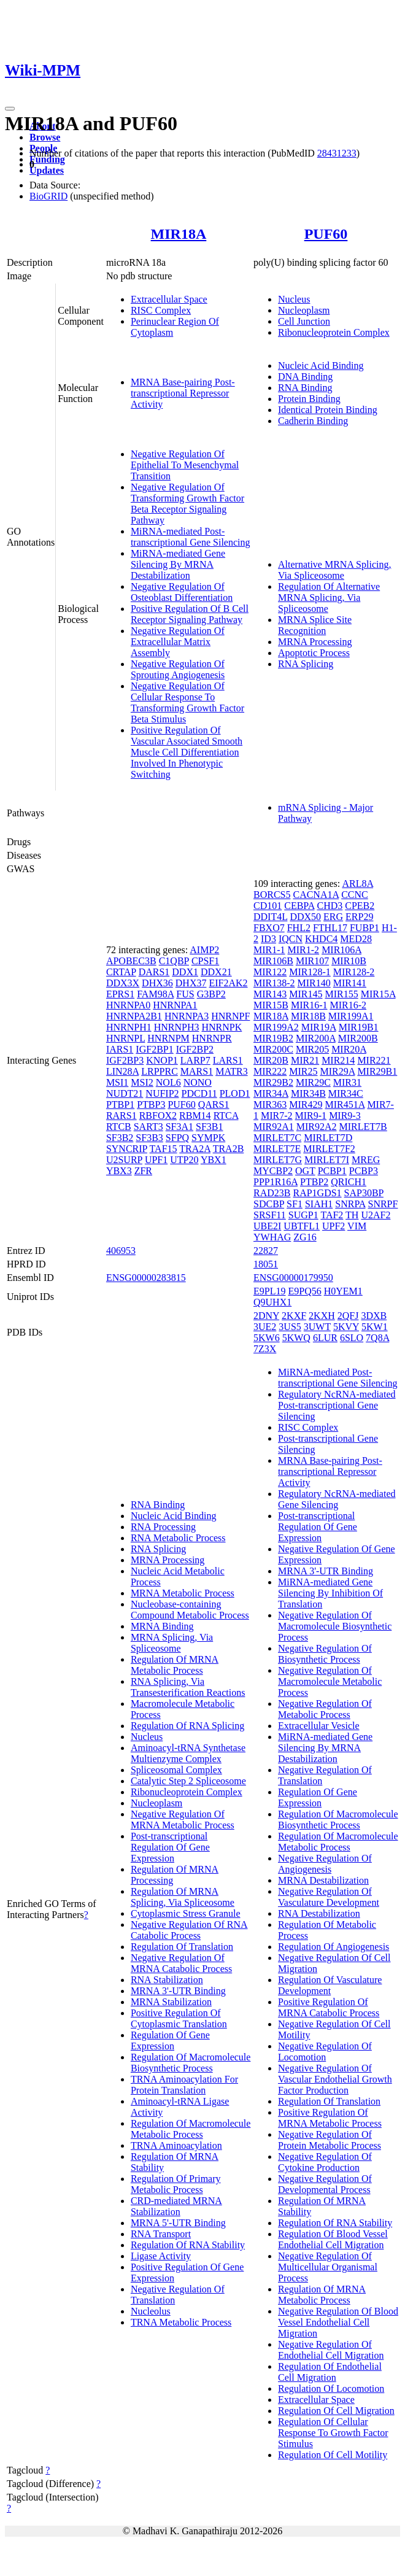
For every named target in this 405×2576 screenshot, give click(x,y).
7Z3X (264, 1349)
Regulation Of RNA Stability (188, 2245)
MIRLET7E (277, 1148)
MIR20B (270, 1060)
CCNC (354, 894)
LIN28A (122, 1071)
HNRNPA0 (128, 1005)
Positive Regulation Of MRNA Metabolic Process (330, 2118)
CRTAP (121, 972)
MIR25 (303, 1071)
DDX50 (305, 916)
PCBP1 (332, 1171)
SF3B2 (119, 1137)
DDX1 (185, 972)
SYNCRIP (126, 1148)
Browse (44, 137)
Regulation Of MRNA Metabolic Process (174, 1665)
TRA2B (228, 1148)
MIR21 (305, 1060)
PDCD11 (199, 1093)
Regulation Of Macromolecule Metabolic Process (191, 2129)
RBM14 (195, 1115)
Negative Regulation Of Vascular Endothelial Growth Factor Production (335, 2079)
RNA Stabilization (167, 1980)
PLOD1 (235, 1093)
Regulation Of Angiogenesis (333, 1946)
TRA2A (194, 1148)
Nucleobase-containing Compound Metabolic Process (190, 1609)
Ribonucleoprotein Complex (334, 332)
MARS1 (196, 1071)
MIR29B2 (273, 1082)
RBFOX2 (158, 1115)
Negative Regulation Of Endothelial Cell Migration (331, 2350)
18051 (265, 1264)
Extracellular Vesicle (319, 1725)
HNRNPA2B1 (134, 1016)
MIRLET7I (326, 1160)
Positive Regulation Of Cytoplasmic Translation (179, 2018)
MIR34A (270, 1093)
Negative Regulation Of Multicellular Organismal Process (327, 2267)
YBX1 (213, 1160)
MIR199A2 (276, 1027)
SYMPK (208, 1137)
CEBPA (299, 905)
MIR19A (318, 1027)
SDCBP (268, 1204)
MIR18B (308, 1016)
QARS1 (214, 1104)
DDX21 (216, 972)
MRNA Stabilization (171, 2002)
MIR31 (347, 1082)
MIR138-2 (274, 983)
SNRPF (383, 1204)
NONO (197, 1082)
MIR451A (344, 1104)
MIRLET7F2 (329, 1148)
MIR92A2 (316, 1126)
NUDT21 (124, 1093)
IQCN (291, 939)
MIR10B (348, 961)
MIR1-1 (269, 950)
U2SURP (124, 1160)
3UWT (317, 1326)
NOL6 (168, 1082)
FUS (185, 994)
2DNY (266, 1315)
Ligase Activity (161, 2256)
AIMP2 (204, 950)
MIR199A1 (351, 1016)
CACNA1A (316, 894)
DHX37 (191, 983)
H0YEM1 (343, 1291)
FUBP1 (364, 927)
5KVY (346, 1326)
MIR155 (341, 994)
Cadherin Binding (313, 421)
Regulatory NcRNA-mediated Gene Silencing (337, 1499)
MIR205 (312, 1049)
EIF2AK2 (228, 983)
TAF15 (163, 1148)
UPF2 (333, 1226)
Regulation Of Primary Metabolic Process (176, 2184)
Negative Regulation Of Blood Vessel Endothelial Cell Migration (338, 2322)
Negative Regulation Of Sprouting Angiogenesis (178, 669)
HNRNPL (125, 1038)
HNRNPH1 (129, 1027)
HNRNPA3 (186, 1016)
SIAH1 (319, 1204)
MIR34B (308, 1093)
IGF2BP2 (195, 1049)
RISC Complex (161, 310)
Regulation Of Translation (182, 1946)
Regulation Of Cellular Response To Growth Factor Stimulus (333, 2432)
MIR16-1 (309, 1005)
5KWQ (296, 1337)
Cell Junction (304, 321)
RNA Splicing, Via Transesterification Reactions (188, 1687)
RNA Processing (163, 1527)
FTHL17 (330, 927)
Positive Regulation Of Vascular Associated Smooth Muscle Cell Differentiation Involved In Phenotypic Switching (186, 752)
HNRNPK (221, 1027)
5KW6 (266, 1337)
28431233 (337, 153)
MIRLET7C (277, 1137)
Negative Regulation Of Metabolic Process (325, 1709)
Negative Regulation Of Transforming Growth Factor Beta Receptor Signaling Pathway (187, 503)
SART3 (148, 1126)
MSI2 (142, 1082)
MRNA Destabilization (323, 1880)
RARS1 (121, 1115)
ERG (333, 916)
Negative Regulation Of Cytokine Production (325, 2162)
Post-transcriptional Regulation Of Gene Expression (170, 1847)
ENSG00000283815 (146, 1277)
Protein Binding (309, 398)
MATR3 (231, 1071)
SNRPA (350, 1204)
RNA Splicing (305, 664)
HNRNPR (212, 1038)
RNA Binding (305, 387)
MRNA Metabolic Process (182, 1593)
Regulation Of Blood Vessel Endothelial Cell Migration (333, 2239)
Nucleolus (151, 2311)
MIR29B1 (377, 1071)
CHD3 (329, 905)
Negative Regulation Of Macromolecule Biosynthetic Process (335, 1626)
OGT (305, 1171)
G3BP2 (211, 994)
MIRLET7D (328, 1137)
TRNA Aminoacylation (176, 2145)
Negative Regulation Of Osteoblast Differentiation (182, 592)
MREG (366, 1160)
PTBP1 (120, 1104)
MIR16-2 (348, 1005)
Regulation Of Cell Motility (332, 2455)
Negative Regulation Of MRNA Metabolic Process (182, 1819)
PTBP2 (314, 1182)
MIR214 (338, 1060)
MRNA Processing (315, 641)
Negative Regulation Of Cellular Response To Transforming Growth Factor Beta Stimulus (187, 702)
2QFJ (348, 1315)
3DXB (374, 1315)
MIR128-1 (310, 972)
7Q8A (377, 1337)
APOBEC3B (131, 961)
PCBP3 (363, 1171)
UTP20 (184, 1160)
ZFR (143, 1171)
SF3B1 (209, 1126)
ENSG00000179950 (293, 1277)
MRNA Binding (162, 1626)
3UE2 (264, 1326)
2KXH (322, 1315)
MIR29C (313, 1082)
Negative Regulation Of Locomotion (325, 2051)
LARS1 (228, 1060)
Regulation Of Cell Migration (336, 2410)
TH (351, 1215)
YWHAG (272, 1237)
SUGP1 (303, 1215)
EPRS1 (120, 994)
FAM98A (155, 994)
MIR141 (349, 983)
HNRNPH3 (176, 1027)
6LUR (325, 1337)
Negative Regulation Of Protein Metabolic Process (329, 2140)
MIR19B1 (359, 1027)
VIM (356, 1226)
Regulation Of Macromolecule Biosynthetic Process (191, 2062)
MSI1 (117, 1082)
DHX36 (157, 983)
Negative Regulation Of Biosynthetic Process (325, 1654)
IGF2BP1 (154, 1049)
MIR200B (358, 1038)
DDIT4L (270, 916)
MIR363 (270, 1104)
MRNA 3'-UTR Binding (178, 1991)
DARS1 (154, 972)
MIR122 (270, 972)
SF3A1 (179, 1126)
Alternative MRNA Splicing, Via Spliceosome (334, 570)
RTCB (118, 1126)
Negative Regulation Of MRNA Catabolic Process (181, 1963)
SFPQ (177, 1137)
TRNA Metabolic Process (181, 2322)
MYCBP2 (273, 1171)
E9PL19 (269, 1291)
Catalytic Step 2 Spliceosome (188, 1781)
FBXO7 (269, 927)
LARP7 (195, 1060)
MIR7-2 (277, 1115)
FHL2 (298, 927)
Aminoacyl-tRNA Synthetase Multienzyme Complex (188, 1753)
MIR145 (305, 994)
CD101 (267, 905)
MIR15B (270, 1005)
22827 (265, 1250)
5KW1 (374, 1326)
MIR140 (314, 983)
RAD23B (271, 1193)
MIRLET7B (363, 1126)
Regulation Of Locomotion (331, 2388)
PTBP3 (151, 1104)
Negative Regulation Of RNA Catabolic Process (189, 1930)
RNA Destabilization (319, 1913)
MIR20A (348, 1049)
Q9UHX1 (272, 1302)
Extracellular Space (169, 299)
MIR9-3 (345, 1115)
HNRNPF (230, 1016)
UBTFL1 (302, 1226)
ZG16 (304, 1237)
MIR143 (270, 994)
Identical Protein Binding (327, 409)
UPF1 (156, 1160)
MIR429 (305, 1104)
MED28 (356, 939)
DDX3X (122, 983)
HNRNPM (168, 1038)
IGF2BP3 (125, 1060)
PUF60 (326, 234)
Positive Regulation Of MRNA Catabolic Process (328, 2007)
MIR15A (378, 994)
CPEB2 (359, 905)
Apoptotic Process (314, 653)
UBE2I (267, 1226)
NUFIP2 (162, 1093)
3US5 (290, 1326)
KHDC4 (321, 939)
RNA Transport (161, 2234)
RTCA (226, 1115)
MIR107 (312, 961)
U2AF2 (375, 1215)
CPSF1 (205, 961)
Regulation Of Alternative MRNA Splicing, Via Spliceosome (329, 597)
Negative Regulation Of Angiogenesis (325, 1863)
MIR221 (373, 1060)
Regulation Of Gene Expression (170, 2040)
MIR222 (270, 1071)
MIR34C (345, 1093)
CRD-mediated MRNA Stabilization (176, 2206)
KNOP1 (162, 1060)
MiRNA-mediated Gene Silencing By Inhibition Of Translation (330, 1593)
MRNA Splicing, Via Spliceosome (172, 1643)
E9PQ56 (304, 1291)
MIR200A (316, 1038)
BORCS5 (271, 894)
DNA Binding (305, 376)
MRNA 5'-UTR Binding (178, 2223)
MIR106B (273, 961)
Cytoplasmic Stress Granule (186, 1913)
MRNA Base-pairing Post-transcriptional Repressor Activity (183, 393)
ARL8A (357, 883)
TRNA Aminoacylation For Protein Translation (184, 2084)
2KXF (294, 1315)
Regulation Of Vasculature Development (330, 1985)
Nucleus (294, 299)
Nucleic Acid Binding (321, 365)
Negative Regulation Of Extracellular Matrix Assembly (178, 641)
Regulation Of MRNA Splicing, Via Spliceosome (182, 1897)
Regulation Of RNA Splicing (187, 1725)
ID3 (268, 939)
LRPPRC (159, 1071)
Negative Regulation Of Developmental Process (325, 2184)
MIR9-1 (311, 1115)
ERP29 (359, 916)
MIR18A (179, 234)
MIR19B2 (273, 1038)
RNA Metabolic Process (178, 1538)
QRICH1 (348, 1182)
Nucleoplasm (304, 310)
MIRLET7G (277, 1160)
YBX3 (119, 1171)
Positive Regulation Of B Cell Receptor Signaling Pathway (190, 614)
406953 (121, 1250)
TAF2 (331, 1215)
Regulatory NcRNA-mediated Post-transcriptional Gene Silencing (337, 1405)
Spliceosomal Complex (176, 1770)
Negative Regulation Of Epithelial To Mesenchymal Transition (185, 465)
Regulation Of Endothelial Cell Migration (330, 2372)
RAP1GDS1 (317, 1193)
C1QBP (174, 961)
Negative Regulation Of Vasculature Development (328, 1897)
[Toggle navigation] (10, 108)
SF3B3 (149, 1137)
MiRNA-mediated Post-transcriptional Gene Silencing (190, 536)
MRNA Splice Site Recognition (315, 625)
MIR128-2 (354, 972)
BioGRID (48, 196)
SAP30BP (364, 1193)
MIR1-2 (304, 950)
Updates (46, 170)
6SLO (351, 1337)
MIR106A (341, 950)
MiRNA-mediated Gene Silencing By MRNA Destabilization (178, 564)
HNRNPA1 (175, 1005)
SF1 (295, 1204)
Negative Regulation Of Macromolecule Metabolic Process (330, 1681)
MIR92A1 (273, 1126)
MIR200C (273, 1049)
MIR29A (337, 1071)
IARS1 (119, 1049)
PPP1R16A (275, 1182)
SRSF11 (269, 1215)
